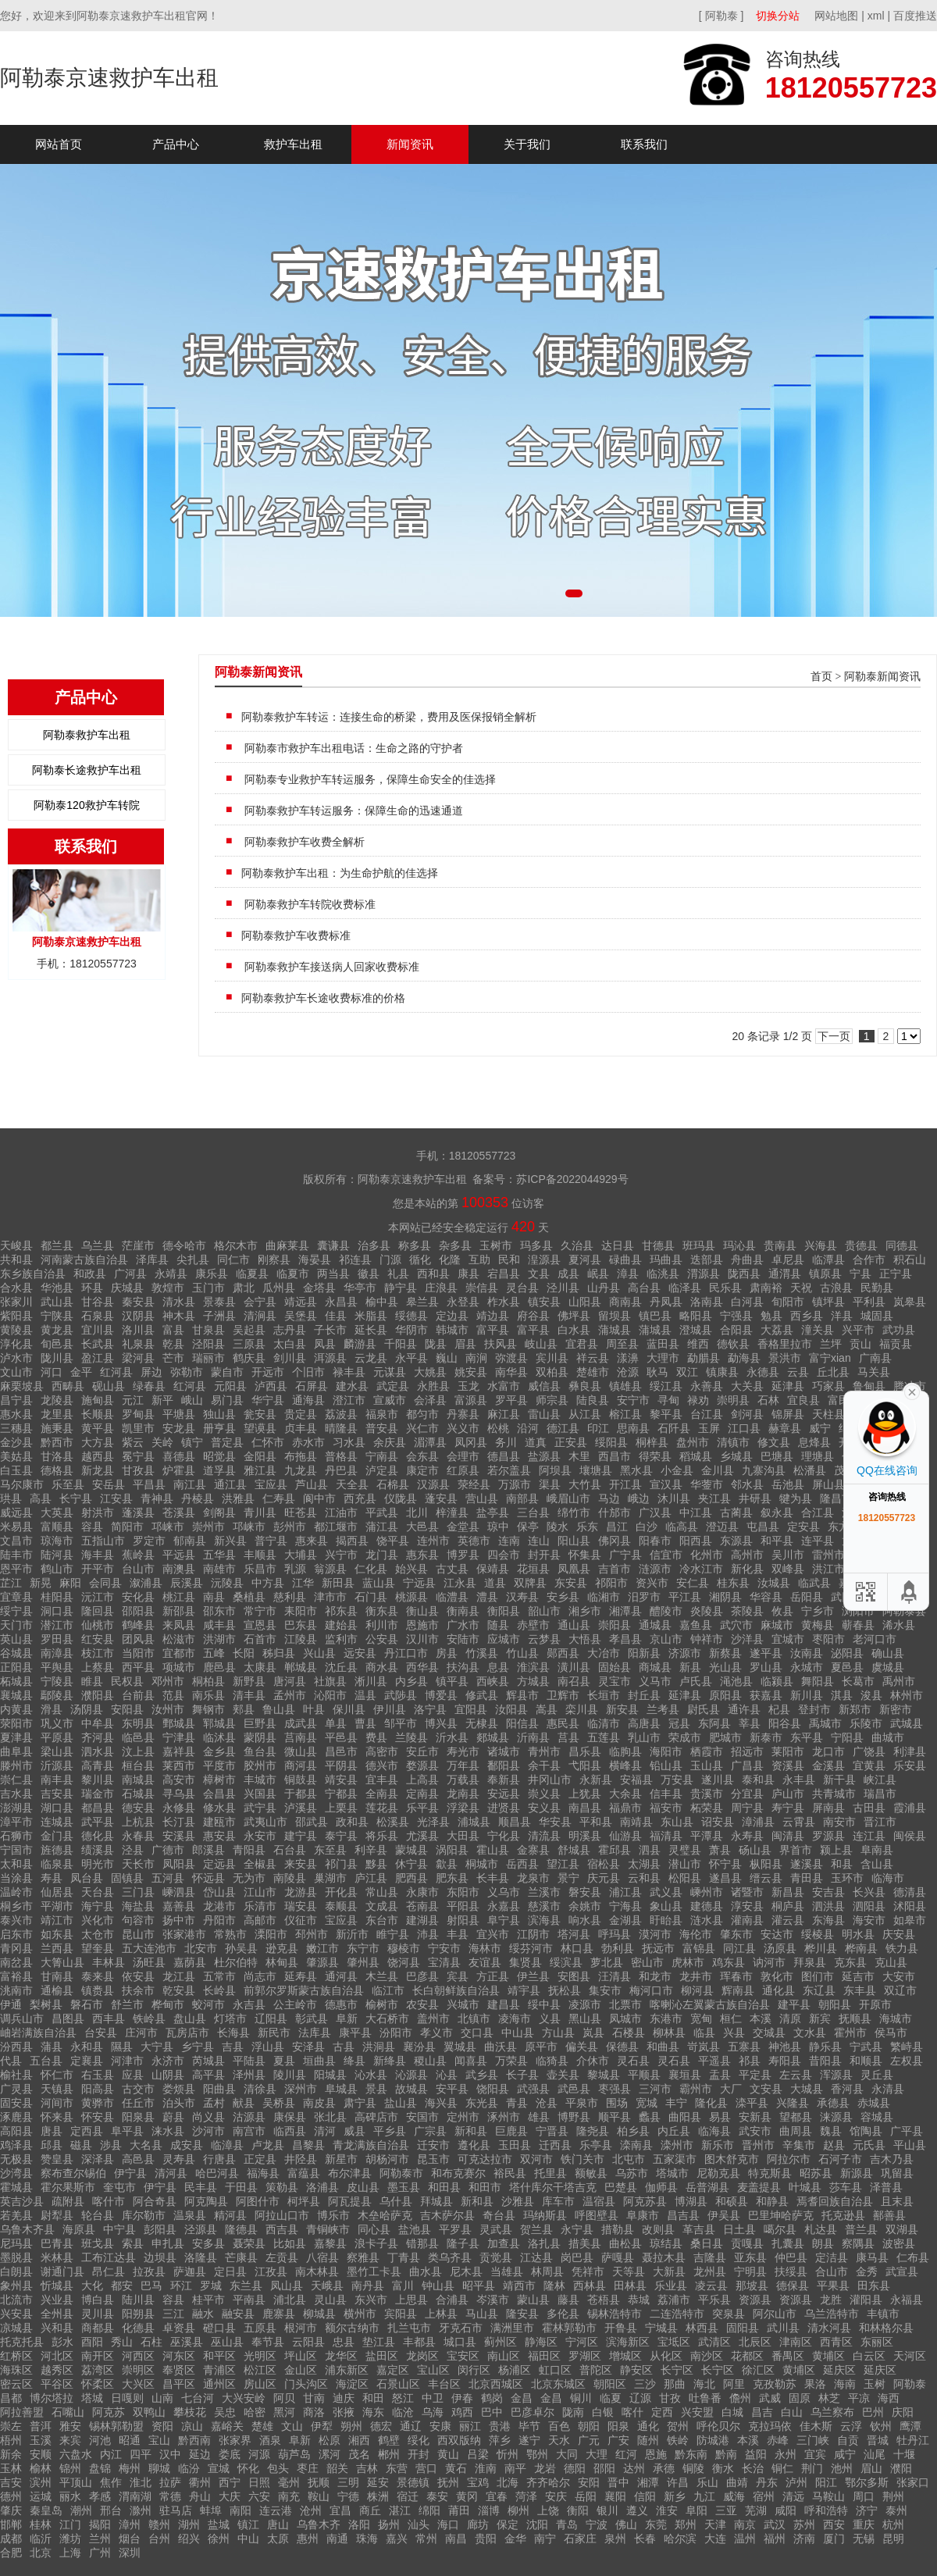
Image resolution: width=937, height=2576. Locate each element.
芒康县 (241, 2257)
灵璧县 (684, 1850)
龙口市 (828, 1751)
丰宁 (676, 2103)
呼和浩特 (826, 2510)
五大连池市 (149, 1948)
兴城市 (463, 2004)
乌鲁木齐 (318, 2524)
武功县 (898, 1330)
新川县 (806, 1695)
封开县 (544, 1554)
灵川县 (97, 2313)
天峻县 (16, 1245)
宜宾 (815, 2454)
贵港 (500, 2426)
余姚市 (584, 1906)
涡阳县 (452, 1850)
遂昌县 (725, 1878)
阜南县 (876, 1850)
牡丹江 (912, 2440)
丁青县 (403, 2257)
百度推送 (915, 15)
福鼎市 (625, 1807)
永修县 (178, 1807)
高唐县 (644, 1723)
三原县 (249, 1344)
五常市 (219, 1976)
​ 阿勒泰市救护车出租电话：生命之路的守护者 (352, 748)
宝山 (159, 2440)
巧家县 (828, 1386)
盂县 (720, 2074)
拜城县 (436, 2201)
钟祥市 (706, 1639)
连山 (539, 1540)
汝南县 (806, 1653)
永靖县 (171, 1273)
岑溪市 (492, 2299)
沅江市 (97, 1597)
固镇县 (127, 1878)
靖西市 (519, 2285)
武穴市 (736, 1625)
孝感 (100, 2496)
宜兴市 (492, 1934)
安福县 (636, 1779)
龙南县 (463, 1793)
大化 (92, 2285)
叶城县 (805, 2187)
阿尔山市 (774, 2313)
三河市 (655, 2089)
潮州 (81, 2510)
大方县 (97, 1442)
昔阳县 (825, 2060)
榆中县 (381, 1301)
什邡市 (614, 1512)
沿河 (528, 1428)
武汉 (775, 2524)
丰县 (457, 1934)
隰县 (122, 2046)
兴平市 (858, 1330)
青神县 (157, 1498)
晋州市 (758, 2145)
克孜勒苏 (774, 2384)
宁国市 (16, 1850)
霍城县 (16, 2187)
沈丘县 (341, 1667)
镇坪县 (828, 1301)
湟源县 (544, 1259)
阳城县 (330, 2074)
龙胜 (831, 2299)
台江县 (706, 1414)
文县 (539, 1273)
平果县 (833, 2285)
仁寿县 (278, 1498)
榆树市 (381, 2004)
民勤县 (876, 1287)
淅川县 (370, 1681)
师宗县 (552, 1400)
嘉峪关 (227, 2426)
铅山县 (666, 1765)
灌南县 (747, 1920)
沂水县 (452, 1737)
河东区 (178, 2356)
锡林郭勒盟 (116, 2426)
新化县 (747, 1568)
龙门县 (381, 1554)
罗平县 (511, 1400)
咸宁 (845, 2454)
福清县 (666, 1836)
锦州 (70, 2468)
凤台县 (86, 1878)
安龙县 (178, 1428)
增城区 (625, 2356)
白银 (603, 2412)
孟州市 (289, 1695)
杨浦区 (514, 2370)
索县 (133, 2243)
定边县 (452, 1315)
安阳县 (127, 1709)
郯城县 (492, 1737)
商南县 (625, 1301)
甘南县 (57, 1976)
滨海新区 (628, 2342)
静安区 (636, 2370)
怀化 (248, 2468)
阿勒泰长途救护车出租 (86, 770)
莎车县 (845, 2187)
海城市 (895, 2018)
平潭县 (706, 1836)
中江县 (695, 1512)
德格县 (57, 1470)
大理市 (663, 1358)
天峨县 (327, 2285)
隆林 (554, 2285)
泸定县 (381, 1470)
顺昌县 (514, 1821)
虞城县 (887, 1667)
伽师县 (661, 2187)
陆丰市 (16, 1554)
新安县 (622, 1709)
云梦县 (544, 1639)
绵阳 (429, 2510)
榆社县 (16, 2074)
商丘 (370, 2510)
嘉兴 (397, 2538)
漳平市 (16, 1821)
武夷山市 (265, 1821)
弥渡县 (511, 1358)
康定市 (422, 1470)
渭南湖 (135, 2496)
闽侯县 (909, 1836)
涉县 (111, 2145)
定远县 (219, 1864)
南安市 (839, 1821)
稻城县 (695, 1456)
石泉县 (97, 1315)
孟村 (214, 2103)
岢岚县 (703, 2046)
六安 (259, 2496)
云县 (798, 1372)
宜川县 (97, 1330)
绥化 (418, 2440)
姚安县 (470, 1372)
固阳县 (742, 2327)
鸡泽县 (16, 2145)
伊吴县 (723, 2215)
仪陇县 (400, 1498)
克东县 (850, 1962)
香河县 (847, 2089)
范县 (173, 1695)
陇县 (436, 1344)
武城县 (906, 1723)
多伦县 (563, 2313)
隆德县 (241, 2229)
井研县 (755, 1498)
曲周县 (795, 2131)
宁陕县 (57, 1315)
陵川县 (289, 2074)
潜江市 (57, 1625)
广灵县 (16, 2089)
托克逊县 (843, 2215)
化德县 (138, 2327)
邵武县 (311, 1821)
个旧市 (308, 1372)
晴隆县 (341, 1428)
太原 (278, 2538)
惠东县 (422, 1554)
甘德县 (658, 1245)
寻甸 (668, 1400)
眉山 (871, 2468)
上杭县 (138, 1821)
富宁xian (830, 1358)
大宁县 (157, 2046)
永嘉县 (503, 1906)
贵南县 (780, 1245)
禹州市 (898, 1681)
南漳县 (57, 1653)
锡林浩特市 (614, 2313)
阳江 (826, 2482)
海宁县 (97, 1906)
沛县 (428, 1934)
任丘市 (138, 2103)
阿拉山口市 (282, 2215)
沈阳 (537, 2524)
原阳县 (725, 1695)
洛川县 (138, 1330)
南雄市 (219, 1568)
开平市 (97, 1568)
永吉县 (249, 2004)
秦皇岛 (46, 2510)
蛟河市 (208, 2004)
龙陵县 (57, 1400)
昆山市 (138, 1934)
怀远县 (208, 1878)
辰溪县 (186, 1583)
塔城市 (672, 2173)
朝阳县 (834, 2004)
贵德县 (861, 1245)
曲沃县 (500, 2046)
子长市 (330, 1330)
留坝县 (614, 1315)
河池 (100, 2440)
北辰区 (755, 2342)
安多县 (208, 2243)
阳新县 (644, 1653)
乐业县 (670, 2285)
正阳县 (16, 1667)
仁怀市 (267, 1442)
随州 (648, 2440)
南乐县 (208, 1695)
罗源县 (828, 1836)
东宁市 (363, 1948)
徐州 (219, 2538)
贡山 (860, 1344)
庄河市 (141, 2032)
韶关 (337, 2468)
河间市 (57, 2103)
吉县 (233, 2046)
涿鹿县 (16, 2117)
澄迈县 (722, 1526)
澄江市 (349, 1400)
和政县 (89, 1273)
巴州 (873, 2412)
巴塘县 (777, 1456)
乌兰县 (97, 1245)
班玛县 (698, 1245)
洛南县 (706, 1301)
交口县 (477, 2032)
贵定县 (300, 1414)
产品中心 (175, 144)
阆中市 (319, 1498)
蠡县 (650, 2117)
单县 (336, 1723)
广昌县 (747, 1765)
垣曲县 (319, 2060)
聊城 (159, 2468)
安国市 (422, 2117)
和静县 (772, 2201)
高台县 (644, 1287)
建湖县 (422, 1920)
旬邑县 (57, 1344)
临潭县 (828, 1259)
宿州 (764, 2496)
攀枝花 (189, 2412)
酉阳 (92, 2342)
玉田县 (514, 2145)
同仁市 (233, 1259)
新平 (162, 1400)
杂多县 (455, 1245)
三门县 (138, 1892)
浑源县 (836, 2074)
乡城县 (736, 1456)
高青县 (97, 1765)
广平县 (906, 2131)
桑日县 (706, 2243)
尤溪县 (422, 1836)
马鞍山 (828, 2496)
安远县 (503, 1793)
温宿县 (599, 2201)
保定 (507, 2524)
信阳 (645, 2496)
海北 (704, 2384)
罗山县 (766, 1667)
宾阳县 (400, 2313)
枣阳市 (828, 1639)
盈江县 (97, 1358)
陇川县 (57, 1358)
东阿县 (714, 1723)
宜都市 (178, 1653)
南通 (337, 2538)
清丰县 (249, 1695)
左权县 (906, 2060)
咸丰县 (219, 1625)
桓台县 (138, 1765)
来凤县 (178, 1625)
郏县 (244, 1709)
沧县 (547, 2103)
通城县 (655, 1625)
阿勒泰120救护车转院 (86, 805)
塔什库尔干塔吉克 (553, 2187)
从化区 (666, 2356)
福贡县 (895, 1344)
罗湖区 (584, 2356)
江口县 (744, 1428)
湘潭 (648, 2482)
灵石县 (633, 2060)
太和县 (16, 1864)
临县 (704, 2032)
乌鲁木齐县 (27, 2229)
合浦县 (452, 2299)
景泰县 (219, 1301)
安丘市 (422, 1751)
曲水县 (425, 2271)
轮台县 (97, 2215)
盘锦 (100, 2468)
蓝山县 (378, 1583)
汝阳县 (511, 1709)
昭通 (130, 2440)
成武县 (300, 1723)
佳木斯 (816, 2426)
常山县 (381, 1892)
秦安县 (138, 1301)
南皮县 (319, 2103)
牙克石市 (461, 2327)
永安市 (260, 1836)
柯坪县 (303, 2201)
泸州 (796, 2482)
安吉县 (828, 1892)
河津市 (127, 2060)
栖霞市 (706, 1751)
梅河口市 (651, 1990)
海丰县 (97, 1554)
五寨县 (744, 2046)
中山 (248, 2538)
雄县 (539, 2117)
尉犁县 (57, 2215)
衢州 (200, 2482)
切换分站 (778, 15)
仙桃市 (97, 1625)
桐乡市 (16, 1906)
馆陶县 (866, 2131)
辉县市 (522, 1695)
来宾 (70, 2440)
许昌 (678, 2482)
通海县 (308, 1400)
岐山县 (541, 1344)
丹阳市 (219, 1920)
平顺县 (644, 2074)
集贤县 (525, 1962)
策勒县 (281, 2187)
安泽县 (308, 2046)
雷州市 (828, 1554)
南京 (745, 2524)
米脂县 (370, 1315)
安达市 (777, 1934)
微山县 (300, 1751)
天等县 (628, 2271)
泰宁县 (341, 1836)
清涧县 (260, 1315)
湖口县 (57, 1807)
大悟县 (584, 1639)
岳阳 (586, 2496)
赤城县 (873, 2103)
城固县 (876, 1315)
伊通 (11, 2004)
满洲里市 (512, 2327)
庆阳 (903, 2412)
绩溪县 (97, 1850)
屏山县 (828, 1484)
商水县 (381, 1667)
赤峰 (778, 2440)
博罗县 (463, 1554)
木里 (579, 1456)
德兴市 (381, 1765)
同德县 (901, 1245)
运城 (41, 2496)
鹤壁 (389, 2440)
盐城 (219, 2524)
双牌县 (530, 1583)
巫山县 (227, 2342)
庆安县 (898, 1934)
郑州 (686, 2524)
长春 (645, 2538)
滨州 (41, 2482)
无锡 (864, 2538)
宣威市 (389, 1400)
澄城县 (695, 1330)
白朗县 (16, 2271)
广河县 (130, 1273)
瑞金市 (97, 1793)
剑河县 (747, 1414)
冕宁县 (138, 1456)
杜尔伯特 (236, 1962)
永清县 (887, 2089)
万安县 (677, 1779)
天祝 (801, 1287)
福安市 (666, 1807)
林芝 (829, 2398)
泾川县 (563, 1287)
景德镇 (413, 2482)
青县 (517, 2103)
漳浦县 (758, 1821)
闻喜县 (470, 2060)
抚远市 (658, 1948)
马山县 (481, 2313)
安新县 (755, 2117)
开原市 (875, 2004)
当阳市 (138, 1653)
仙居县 (57, 1892)
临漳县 (227, 2145)
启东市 (16, 1934)
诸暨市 (747, 1892)
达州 (634, 2468)
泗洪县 (828, 1906)
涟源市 (655, 1568)
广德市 (167, 1850)
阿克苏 (108, 2412)
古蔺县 (736, 1512)
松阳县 (684, 1878)
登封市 (814, 1709)
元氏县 (869, 2145)
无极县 (16, 2159)
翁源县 (330, 1568)
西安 (834, 2524)
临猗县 (552, 2060)
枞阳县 (766, 1864)
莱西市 (178, 1765)
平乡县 (389, 2131)
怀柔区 (97, 2384)
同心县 (374, 2229)
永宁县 (577, 2229)
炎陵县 (706, 1611)
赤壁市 (533, 1625)
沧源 (628, 1372)
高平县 (208, 2074)
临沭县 (219, 1737)
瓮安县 (260, 1414)
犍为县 (795, 1498)
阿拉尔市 (789, 2159)
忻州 (507, 2454)
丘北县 (833, 1372)
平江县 (684, 1597)
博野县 (574, 2117)
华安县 (555, 1821)
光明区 (260, 2356)
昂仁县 (108, 2271)
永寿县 (747, 1836)
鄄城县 (178, 1723)
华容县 (766, 1597)
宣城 (219, 2468)
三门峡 (812, 2440)
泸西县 (271, 1386)
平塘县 (178, 1414)
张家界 (235, 2440)
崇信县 (481, 1287)
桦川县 (820, 1948)
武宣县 (901, 2271)
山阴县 (167, 2074)
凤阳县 (178, 1864)
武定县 (392, 1386)
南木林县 (317, 2271)
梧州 (11, 2440)
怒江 (403, 2398)
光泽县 (433, 1821)
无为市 (249, 1878)
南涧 (476, 1358)
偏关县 (581, 2046)
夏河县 (584, 1259)
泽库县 (152, 1259)
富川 (403, 2285)
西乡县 (806, 1315)
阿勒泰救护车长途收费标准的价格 (323, 998)
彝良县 (584, 1386)
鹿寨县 (278, 2313)
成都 (11, 2538)
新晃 (41, 1583)
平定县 (755, 2074)
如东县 (57, 1934)
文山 (292, 2426)
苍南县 (422, 1906)
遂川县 (717, 1779)
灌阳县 (866, 2299)
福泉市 (381, 1414)
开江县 (625, 1484)
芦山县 (311, 1484)
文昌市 (16, 1540)
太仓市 (97, 1934)
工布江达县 (108, 2257)
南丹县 (367, 2285)
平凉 (859, 2398)
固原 (800, 2398)
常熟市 (230, 1934)
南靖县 (636, 1821)
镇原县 (825, 1273)
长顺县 (97, 1414)
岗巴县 (577, 2257)
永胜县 (433, 1386)
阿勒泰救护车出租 (86, 735)
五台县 (46, 2060)
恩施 (656, 2454)
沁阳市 (330, 1695)
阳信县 (522, 1723)
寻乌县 (178, 1793)
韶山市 (544, 1611)
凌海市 (514, 2018)
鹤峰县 (138, 1625)
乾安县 (178, 1990)
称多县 (414, 1245)
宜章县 (16, 1597)
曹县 (365, 1723)
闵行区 (474, 2370)
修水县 (219, 1807)
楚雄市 (592, 1372)
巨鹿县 (511, 2131)
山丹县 (603, 1287)
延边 (200, 2454)
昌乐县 (584, 1751)
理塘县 (817, 1456)
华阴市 (411, 1330)
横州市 (360, 2313)
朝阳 (589, 2426)
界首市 (795, 1850)
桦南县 (861, 1948)
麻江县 (503, 1414)
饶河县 (403, 1962)
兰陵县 (411, 1737)
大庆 (229, 2496)
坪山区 (300, 2356)
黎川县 (97, 1779)
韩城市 (452, 1330)
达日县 (617, 1245)
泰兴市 (16, 1920)
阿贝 (284, 2398)
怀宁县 (725, 1864)
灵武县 (495, 2229)
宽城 (646, 2103)
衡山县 (422, 1611)
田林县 (630, 2285)
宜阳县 (470, 1709)
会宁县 (260, 1301)
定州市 (463, 2117)
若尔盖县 (509, 1470)
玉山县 (706, 1765)
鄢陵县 (57, 1695)
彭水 (62, 2342)
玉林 (11, 2468)
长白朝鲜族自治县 (456, 1990)
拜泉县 (809, 1962)
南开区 (97, 2356)
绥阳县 (611, 1442)
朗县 (823, 2243)
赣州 (159, 2524)
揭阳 (100, 2524)
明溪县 (584, 1836)
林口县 (577, 1948)
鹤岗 (492, 2398)
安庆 (556, 2496)
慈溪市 (544, 1906)
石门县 (370, 1597)
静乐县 (825, 2046)
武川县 (783, 2327)
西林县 (589, 2285)
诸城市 (503, 1751)
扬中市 (178, 1920)
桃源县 (411, 1597)
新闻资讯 (410, 144)
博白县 (97, 2299)
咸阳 (785, 2510)
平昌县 (149, 1484)
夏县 (284, 2060)
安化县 (138, 1597)
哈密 (254, 2412)
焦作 (111, 2482)
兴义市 (463, 1428)
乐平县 (422, 1807)
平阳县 (463, 1906)
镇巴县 (655, 1315)
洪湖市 (219, 1639)
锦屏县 (787, 1414)
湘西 (359, 2440)
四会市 (503, 1554)
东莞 (656, 2524)
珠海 (367, 2538)
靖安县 (341, 1779)
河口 (51, 1372)
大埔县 (300, 1554)
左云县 (795, 2074)
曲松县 (625, 2243)
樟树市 (219, 1779)
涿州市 (503, 2117)
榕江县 (625, 1414)
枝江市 (97, 1653)
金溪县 (828, 1765)
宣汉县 (666, 1484)
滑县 (51, 1709)
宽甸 (701, 2018)
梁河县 (138, 1358)
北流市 (16, 2299)
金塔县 (319, 1287)
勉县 (771, 1315)
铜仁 (782, 2468)
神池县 (784, 2046)
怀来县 (57, 2117)
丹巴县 (341, 1470)
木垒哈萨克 (385, 2215)
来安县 (300, 1864)
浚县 (871, 1695)
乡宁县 (197, 2046)
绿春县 (149, 1386)
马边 (609, 1498)
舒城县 (574, 1850)
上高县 (422, 1779)
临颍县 (777, 1681)
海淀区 (352, 2384)
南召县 (574, 1681)
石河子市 (840, 2159)
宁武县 (866, 2046)
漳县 (628, 1273)
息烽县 (814, 1442)
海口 (448, 2524)
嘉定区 (392, 2370)
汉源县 (433, 1484)
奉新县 (503, 1779)
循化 (420, 1259)
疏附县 (68, 2201)
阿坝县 (555, 1470)
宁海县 (625, 1906)
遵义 (637, 2510)
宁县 (860, 1273)
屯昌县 (762, 1526)
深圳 (130, 2552)
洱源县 (330, 1358)
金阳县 (260, 1456)
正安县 (570, 1442)
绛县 (354, 2060)
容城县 (876, 2117)
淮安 (667, 2510)
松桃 (498, 1428)
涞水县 (167, 2131)
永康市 (422, 1892)
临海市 (887, 1878)
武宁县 (260, 1807)
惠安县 (219, 1836)
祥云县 (592, 1358)
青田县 (806, 1878)
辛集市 (798, 2145)
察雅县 (363, 2257)
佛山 (626, 2524)
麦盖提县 (759, 2187)
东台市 (381, 1920)
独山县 (219, 1414)
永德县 (762, 1372)
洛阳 (359, 2524)
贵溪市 (706, 1793)
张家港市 (184, 1934)
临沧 (403, 2412)
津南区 (795, 2342)
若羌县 (16, 2215)
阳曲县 (219, 2089)
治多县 (374, 1245)
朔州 (351, 2426)
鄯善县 (889, 2215)
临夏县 (252, 1273)
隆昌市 (836, 1498)
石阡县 (673, 1428)
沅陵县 (227, 1583)
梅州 (130, 2468)
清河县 (171, 2173)
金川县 (717, 1470)
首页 (821, 676)
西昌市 (614, 1456)
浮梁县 (463, 1807)
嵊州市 (706, 1892)
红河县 (116, 1372)
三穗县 (16, 1428)
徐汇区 (758, 2370)
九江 (704, 2496)
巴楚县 (620, 2187)
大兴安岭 (243, 2398)
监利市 (341, 1639)
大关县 (747, 1386)
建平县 (794, 2004)
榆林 (41, 2468)
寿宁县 (787, 1807)
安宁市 (633, 1400)
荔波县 (341, 1414)
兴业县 (57, 2299)
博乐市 (333, 2215)
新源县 (856, 2173)
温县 (365, 1695)
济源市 (684, 1653)
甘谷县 (97, 1301)
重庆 (864, 2524)
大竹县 (584, 1484)
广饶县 (869, 1751)
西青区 (836, 2342)
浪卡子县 (376, 2243)
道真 (536, 1442)
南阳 (240, 2510)
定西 (662, 2412)
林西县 (702, 2327)
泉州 (615, 2538)
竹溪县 (481, 1653)
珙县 (11, 1498)
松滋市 (178, 1639)
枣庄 (308, 2468)
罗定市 (149, 1540)
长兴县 (869, 1892)
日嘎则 (127, 2398)
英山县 (16, 1639)
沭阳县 (909, 1906)
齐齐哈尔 (548, 2482)
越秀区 (57, 2370)
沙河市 (208, 2131)
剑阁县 (219, 1512)
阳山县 (574, 1540)
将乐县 (381, 1836)
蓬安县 (441, 1498)
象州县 (16, 2285)
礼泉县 (138, 1344)
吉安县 (57, 1793)
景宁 (568, 1878)
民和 (509, 1259)
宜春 (497, 2496)
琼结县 (666, 2243)
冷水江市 (701, 1568)
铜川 (581, 2398)
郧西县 (563, 1653)
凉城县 (16, 2327)
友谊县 (484, 1962)
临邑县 (138, 1737)
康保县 (289, 2117)
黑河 (284, 2412)
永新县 (595, 1779)
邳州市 (311, 1934)
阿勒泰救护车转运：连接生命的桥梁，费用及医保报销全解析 (388, 717)
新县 (690, 1667)
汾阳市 (395, 2032)
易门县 (227, 1400)
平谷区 (57, 2384)
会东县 (422, 1456)
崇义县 (544, 1793)
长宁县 (75, 1498)
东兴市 (370, 2299)
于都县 (300, 1793)
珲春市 (736, 1976)
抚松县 (564, 1990)
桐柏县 (208, 1681)
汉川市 (422, 1639)
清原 (790, 2018)
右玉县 (97, 2074)
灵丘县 (876, 2074)
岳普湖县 (707, 2187)
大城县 (806, 2089)
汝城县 (773, 1583)
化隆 (450, 1259)
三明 (348, 2482)
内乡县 (411, 1681)
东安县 (570, 1583)
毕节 (529, 2426)
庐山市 (787, 1793)
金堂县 (463, 1526)
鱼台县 (260, 1751)
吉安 (11, 2482)
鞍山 (319, 2496)
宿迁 (408, 2496)
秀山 (122, 2342)
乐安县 (909, 1765)
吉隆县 (709, 2257)
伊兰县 (533, 1976)
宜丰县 (381, 1779)
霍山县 (492, 1850)
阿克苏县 (645, 2201)
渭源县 (703, 1273)
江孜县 (271, 2271)
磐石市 (86, 2004)
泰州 (896, 2510)
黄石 (456, 2468)
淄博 (489, 2510)
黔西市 (57, 1442)
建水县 (352, 1386)
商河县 (300, 1765)
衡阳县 (503, 1611)
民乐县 (725, 1287)
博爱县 (441, 1695)
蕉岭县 (138, 1554)
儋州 (740, 2398)
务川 (506, 1442)
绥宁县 (16, 1611)
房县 (447, 1653)
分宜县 (747, 1793)
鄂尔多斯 (867, 2482)
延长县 (370, 1330)
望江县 (563, 1864)
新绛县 (389, 2060)
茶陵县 (747, 1611)
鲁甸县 (869, 1386)
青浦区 (219, 2370)
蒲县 (51, 2046)
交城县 (769, 2032)
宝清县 (444, 1962)
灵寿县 (178, 2159)
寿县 (51, 1878)
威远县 (16, 1512)
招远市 (747, 1751)
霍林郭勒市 (569, 2327)
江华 (303, 1583)
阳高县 (97, 2089)
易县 (720, 2117)
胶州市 (260, 1765)
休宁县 (411, 1864)
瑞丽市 (208, 1358)
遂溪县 (806, 1864)
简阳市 (127, 1526)
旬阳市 (787, 1301)
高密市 (381, 1751)
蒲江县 (381, 1526)
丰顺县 (260, 1554)
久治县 (577, 1245)
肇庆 (11, 2510)
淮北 (140, 2482)
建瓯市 (219, 1821)
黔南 (726, 2454)
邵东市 (219, 1611)
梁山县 (57, 1751)
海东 (373, 2412)
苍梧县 (603, 2299)
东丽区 (876, 2342)
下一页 (834, 1036)
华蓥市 (706, 1484)
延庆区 (839, 2370)
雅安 (70, 2426)
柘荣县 (706, 1807)
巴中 (492, 2412)
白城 (732, 2412)
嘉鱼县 (695, 1625)
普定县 (227, 1442)
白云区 (869, 2356)
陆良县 (592, 1400)
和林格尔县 (886, 2327)
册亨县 (219, 1428)
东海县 (828, 1920)
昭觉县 (219, 1456)
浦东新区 (347, 2370)
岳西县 (522, 1864)
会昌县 (219, 1793)
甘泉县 (208, 1330)
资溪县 (787, 1765)
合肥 (11, 2552)
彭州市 (289, 1526)
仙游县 (625, 1836)
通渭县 (784, 1273)
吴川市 (787, 1554)
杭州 (893, 2524)
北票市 (625, 2004)
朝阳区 (609, 2384)
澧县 (487, 1597)
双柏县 (552, 1372)
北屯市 (628, 2159)
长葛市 (858, 1681)
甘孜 (670, 2398)
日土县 (739, 2229)
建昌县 (503, 2004)
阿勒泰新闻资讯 (882, 676)
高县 (41, 1498)
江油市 (341, 1512)
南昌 (456, 2538)
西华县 (422, 1667)
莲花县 (381, 1807)
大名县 (146, 2145)
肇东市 (736, 1934)
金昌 (522, 2398)
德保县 (792, 2285)
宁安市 (444, 1948)
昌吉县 (683, 2215)
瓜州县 (278, 1287)
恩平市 (16, 1568)
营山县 (481, 1498)
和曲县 (663, 2046)
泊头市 (178, 2103)
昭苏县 (816, 2173)
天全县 (352, 1484)
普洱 (41, 2426)
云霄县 (798, 1821)
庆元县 (603, 1878)
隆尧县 (592, 2131)
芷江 (11, 1583)
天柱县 (828, 1414)
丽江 (470, 2426)
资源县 (755, 2299)
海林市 (484, 1948)
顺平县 (614, 2117)
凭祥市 (588, 2271)
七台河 (197, 2398)
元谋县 (389, 1372)
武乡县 (481, 2074)
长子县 (522, 2074)
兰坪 (831, 1344)
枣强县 (614, 2089)
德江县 (563, 1428)
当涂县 (16, 1878)
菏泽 (526, 2496)
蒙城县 (411, 1850)
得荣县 (655, 1456)
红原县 (463, 1470)
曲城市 (887, 1737)
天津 (715, 2524)
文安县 (766, 2089)
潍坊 (70, 2538)
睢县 (92, 1681)
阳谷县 (784, 1723)
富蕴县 (303, 2173)
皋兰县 (422, 1301)
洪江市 (828, 1568)
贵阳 (486, 2538)
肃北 (244, 1287)
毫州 (289, 2482)
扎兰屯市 (409, 2327)
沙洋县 (747, 1639)
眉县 (465, 1344)
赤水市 (308, 1442)
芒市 (173, 1358)
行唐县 (219, 2159)
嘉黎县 (330, 2243)
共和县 (16, 1259)
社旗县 (330, 1681)
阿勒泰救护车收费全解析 (303, 842)
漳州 (130, 2524)
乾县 (173, 1344)
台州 (159, 2538)
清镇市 (733, 1442)
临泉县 (57, 1864)
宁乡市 (817, 1611)
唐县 (51, 2131)
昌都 (11, 2398)
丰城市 (260, 1779)
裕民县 (509, 2173)
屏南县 (828, 1807)
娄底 (229, 2454)
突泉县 (728, 2313)
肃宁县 (360, 2103)
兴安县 (16, 2313)
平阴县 (341, 1765)
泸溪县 (300, 1807)
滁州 (140, 2510)
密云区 (16, 2384)
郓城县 (219, 1723)
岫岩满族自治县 (38, 2032)
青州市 (544, 1751)
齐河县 (97, 1737)
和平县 (777, 1540)
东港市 (666, 2018)
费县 (376, 1737)
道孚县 (219, 1470)
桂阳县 (57, 1597)
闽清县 (787, 1836)
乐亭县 (595, 2145)
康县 (468, 1273)
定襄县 (86, 2060)
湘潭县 (625, 1611)
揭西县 (352, 1540)
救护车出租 (293, 144)
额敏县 (591, 2173)
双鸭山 (149, 2412)
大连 (715, 2538)
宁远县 (419, 1583)
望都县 (795, 2117)
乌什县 (395, 2201)
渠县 (550, 1484)
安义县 (544, 1807)
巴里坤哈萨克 (781, 2215)
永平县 (411, 1358)
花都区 (747, 2356)
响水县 (584, 1920)
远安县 (360, 1653)
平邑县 (341, 1737)
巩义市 (57, 1723)
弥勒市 (186, 1372)
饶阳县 (492, 2089)
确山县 (887, 1653)
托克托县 (22, 2342)
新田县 (338, 1583)
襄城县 (16, 1695)
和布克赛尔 (458, 2173)
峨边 (639, 1498)
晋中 (618, 2482)
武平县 (97, 1821)
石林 (768, 1400)
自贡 (848, 2440)
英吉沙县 (22, 2201)
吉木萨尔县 (447, 2215)
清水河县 (829, 2327)
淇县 (842, 1695)
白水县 (574, 1330)
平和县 (595, 1821)
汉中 (170, 2454)
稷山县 (430, 2060)
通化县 (778, 1990)
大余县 (625, 1793)
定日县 (230, 2271)
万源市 (514, 1484)
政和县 (352, 1821)
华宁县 (267, 1400)
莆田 (459, 2510)
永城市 (806, 1667)
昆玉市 (433, 2159)
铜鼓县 (300, 1779)
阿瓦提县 (350, 2201)
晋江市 (880, 1821)
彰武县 (311, 2018)
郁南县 (189, 1540)
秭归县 (278, 1653)
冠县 (679, 1723)
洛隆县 (200, 2257)
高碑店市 (376, 2117)
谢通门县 (62, 2271)
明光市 (97, 1864)
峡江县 (880, 1779)
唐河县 (289, 1681)
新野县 (249, 1681)
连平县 (817, 1540)
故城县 (411, 2089)
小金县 (677, 1470)
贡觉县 (495, 2257)
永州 (785, 2454)
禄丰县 (349, 1372)
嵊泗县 (178, 1892)
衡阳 (578, 2510)
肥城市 (725, 1737)
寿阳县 (784, 2060)
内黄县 (16, 1709)
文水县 (809, 2032)
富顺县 (57, 1526)
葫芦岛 (294, 2454)
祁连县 (355, 1259)
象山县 (666, 1906)
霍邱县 (614, 1850)
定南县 (422, 1793)
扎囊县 (787, 2243)
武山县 (57, 1301)
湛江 (400, 2510)
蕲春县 (858, 1625)
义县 (550, 2018)
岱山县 (219, 1892)
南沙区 (706, 2356)
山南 (162, 2398)
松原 (329, 2440)
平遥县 (714, 2060)
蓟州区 (500, 2342)
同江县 (739, 1948)
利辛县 (370, 1850)
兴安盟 (697, 2412)
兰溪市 (544, 1892)
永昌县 (341, 1301)
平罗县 (455, 2229)
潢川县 (574, 1667)
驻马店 (175, 2510)
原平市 (541, 2046)
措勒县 (617, 2229)
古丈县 (452, 1568)
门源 (390, 1259)
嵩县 (547, 1709)
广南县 (875, 1358)
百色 (559, 2426)
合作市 (869, 1259)
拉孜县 (149, 2271)
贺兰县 (536, 2229)
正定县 (260, 2159)
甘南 (314, 2398)
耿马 (657, 1372)
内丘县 (673, 2131)
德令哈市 (184, 1245)
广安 (618, 2440)
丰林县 (108, 1962)
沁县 (447, 2074)
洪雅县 (238, 1498)
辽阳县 (271, 2018)
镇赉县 (97, 1990)
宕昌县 (503, 1273)
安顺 (41, 2454)
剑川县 (289, 1358)
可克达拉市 (485, 2159)
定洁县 (831, 2257)
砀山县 (755, 1850)
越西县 (97, 1456)
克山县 (891, 1962)
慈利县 (289, 1597)
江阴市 (533, 1934)
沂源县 (57, 1765)
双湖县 (901, 2229)
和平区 (219, 2356)
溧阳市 (271, 1934)
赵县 (834, 2145)
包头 (278, 2468)
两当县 (333, 1273)
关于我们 (527, 144)
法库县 (314, 2032)
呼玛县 (614, 1934)
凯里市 (138, 1428)
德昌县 (503, 1456)
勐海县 (744, 1358)
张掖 (343, 2412)
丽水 (70, 2496)
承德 (664, 2468)
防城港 (713, 2440)
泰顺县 (341, 1906)
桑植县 (249, 1597)
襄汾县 (419, 2046)
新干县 (839, 1779)
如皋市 (909, 1920)
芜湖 (756, 2510)
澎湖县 (16, 1807)
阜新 (347, 2018)
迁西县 (555, 2145)
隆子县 (463, 2243)
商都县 (97, 2327)
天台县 (97, 1892)
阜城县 (341, 2089)
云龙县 (370, 1358)
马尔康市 (22, 1484)
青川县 (260, 1512)
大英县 (57, 1512)
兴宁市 (341, 1554)
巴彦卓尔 (532, 2412)
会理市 (463, 1456)
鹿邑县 (219, 1667)
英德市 (474, 1540)
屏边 (151, 1372)
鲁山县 (278, 1709)
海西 (889, 2398)
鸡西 (462, 2412)
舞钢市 (208, 1709)
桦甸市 (167, 2004)
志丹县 (289, 1330)
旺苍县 (300, 1512)
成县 (568, 1273)
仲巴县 (791, 2257)
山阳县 (584, 1301)
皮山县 (363, 2187)
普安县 (381, 1428)
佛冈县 (614, 1540)
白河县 (747, 1301)
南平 (515, 2468)
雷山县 (544, 1414)
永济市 (167, 2060)
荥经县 (474, 1484)
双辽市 (900, 1990)
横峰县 (625, 1765)
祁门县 (341, 1864)
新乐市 (717, 2145)
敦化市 (777, 1976)
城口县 (460, 2342)
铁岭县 (149, 2018)
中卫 (433, 2398)
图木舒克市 (731, 2159)
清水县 (178, 1301)
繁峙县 (906, 2046)
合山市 (831, 2271)
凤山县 (286, 2285)
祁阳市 (611, 1583)
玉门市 (208, 1287)
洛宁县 (430, 1709)
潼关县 (817, 1330)
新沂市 (352, 1934)
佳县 (336, 1315)
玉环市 (847, 1878)
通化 (648, 2426)
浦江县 (625, 1892)
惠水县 (16, 1414)
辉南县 (737, 1990)
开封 (418, 2454)
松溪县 (392, 1821)
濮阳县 (97, 1695)
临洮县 (663, 1273)
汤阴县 (86, 1709)
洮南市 (16, 1990)
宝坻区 (673, 2342)
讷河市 (769, 1962)
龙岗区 (422, 2356)
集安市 (605, 1990)
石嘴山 (68, 2412)
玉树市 (495, 1245)
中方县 (267, 1583)
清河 (325, 2131)
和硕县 (731, 2201)
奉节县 (267, 2342)
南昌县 (584, 1807)
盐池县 (414, 2229)
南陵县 (289, 1878)
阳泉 (618, 2426)
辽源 (640, 2398)
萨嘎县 (617, 2257)
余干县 (544, 1765)
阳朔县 (138, 2313)
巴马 (151, 2285)
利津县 (909, 1751)
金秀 (867, 2271)
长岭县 (219, 1990)
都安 (122, 2285)
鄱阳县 (503, 1765)
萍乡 (500, 2440)
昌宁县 (16, 1400)
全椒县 (260, 1864)
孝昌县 (625, 1639)
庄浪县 (441, 1287)
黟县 (376, 1864)
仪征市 (300, 1920)
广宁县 (625, 1554)
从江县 (584, 1414)
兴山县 (319, 1653)
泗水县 (97, 1751)
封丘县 (644, 1695)
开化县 (341, 1892)
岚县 (593, 2032)
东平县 (806, 1737)
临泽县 (684, 1287)
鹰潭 (910, 2426)
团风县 (138, 1639)
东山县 (677, 1821)
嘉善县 (178, 1906)
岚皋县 (909, 1301)
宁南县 (381, 1456)
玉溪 (41, 2440)
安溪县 (178, 1836)
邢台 (111, 2510)
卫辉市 (563, 1695)
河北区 (57, 2356)
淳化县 (16, 1344)
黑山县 (584, 2018)
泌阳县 (847, 1653)
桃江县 (178, 1597)
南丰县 (57, 1779)
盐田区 (381, 2356)
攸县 (782, 1611)
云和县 (644, 1878)
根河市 (300, 2327)
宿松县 (603, 1864)
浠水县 (898, 1625)
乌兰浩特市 (831, 2313)
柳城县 (319, 2313)
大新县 (669, 2271)
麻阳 (70, 1583)
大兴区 (138, 2384)
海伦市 (695, 1934)
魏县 (831, 2131)
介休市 (592, 2060)
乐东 (587, 1526)
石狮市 (16, 1836)
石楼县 (628, 2032)
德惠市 (341, 2004)
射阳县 (463, 1920)
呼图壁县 (596, 2215)
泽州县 (249, 2074)
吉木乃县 (892, 2159)
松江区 (260, 2370)
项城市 (178, 1667)
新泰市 (766, 1737)
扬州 (389, 2524)
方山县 (558, 2032)
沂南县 (533, 1737)
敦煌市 (167, 1287)
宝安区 (463, 2356)
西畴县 (68, 1386)
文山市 (16, 1372)
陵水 (557, 1526)
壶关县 (563, 2074)
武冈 (842, 1597)
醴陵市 (666, 1611)
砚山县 (108, 1386)
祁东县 (341, 1611)
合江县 (817, 1512)
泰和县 (758, 1779)
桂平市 (208, 2299)
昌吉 (762, 2412)
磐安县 (584, 1892)
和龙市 (655, 1976)
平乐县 (714, 2299)
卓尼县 (787, 1259)
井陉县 (300, 2159)
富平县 (492, 1330)
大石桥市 (387, 2018)
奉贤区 (178, 2370)
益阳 (756, 2454)
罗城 (211, 2285)
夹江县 (714, 1498)
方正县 (492, 1976)
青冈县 (16, 1948)
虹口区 (555, 2370)
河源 (259, 2454)
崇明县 (733, 1400)
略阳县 (695, 1315)
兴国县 (260, 1793)
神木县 (178, 1315)
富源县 (470, 1400)
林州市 (906, 1695)
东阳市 (463, 1892)
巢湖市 (330, 1878)
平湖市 (57, 1906)
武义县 (666, 1892)
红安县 (97, 1639)
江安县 (116, 1498)
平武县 (381, 1512)
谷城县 (16, 1653)
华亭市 (360, 1287)
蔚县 (173, 2117)
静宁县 (400, 1287)
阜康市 (642, 2215)
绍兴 (189, 2538)
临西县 (289, 2131)
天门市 (16, 1625)
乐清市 (260, 1906)
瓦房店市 (187, 2032)
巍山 (447, 1358)
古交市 (138, 2089)
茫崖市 (138, 1245)
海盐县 (138, 1906)
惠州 (308, 2538)
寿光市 (463, 1751)
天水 (559, 2440)
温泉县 (189, 2215)
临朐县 (625, 1751)
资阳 (162, 2426)
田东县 (873, 2285)
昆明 (893, 2538)
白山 (792, 2412)
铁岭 (678, 2440)
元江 (133, 1400)
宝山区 (433, 2370)
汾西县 (16, 2046)
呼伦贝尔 (718, 2426)
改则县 (658, 2229)
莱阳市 (787, 1751)
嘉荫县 (189, 1962)
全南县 (381, 1793)
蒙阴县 (260, 1737)
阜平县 (127, 2131)
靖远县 (300, 1301)
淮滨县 (533, 1667)
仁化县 (370, 1568)
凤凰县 (574, 1568)
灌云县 (787, 1920)
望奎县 (97, 1948)
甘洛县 (57, 1456)
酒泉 (270, 2440)
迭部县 (706, 1259)
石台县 (289, 1850)
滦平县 (752, 2103)
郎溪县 (208, 1850)
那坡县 (752, 2285)
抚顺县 (855, 2018)
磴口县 (219, 2327)
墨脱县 (16, 2257)
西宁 (229, 2482)
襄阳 (615, 2496)
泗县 (650, 1850)
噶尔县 (780, 2229)
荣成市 (684, 1737)
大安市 (898, 1976)
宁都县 (341, 1793)
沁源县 (411, 2074)
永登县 (463, 1301)
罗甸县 (138, 1414)
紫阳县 (16, 1315)
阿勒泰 (909, 2384)
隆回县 (97, 1611)
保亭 (528, 1526)
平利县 (869, 1301)
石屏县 (311, 1386)
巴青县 (57, 2243)
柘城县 (16, 1681)
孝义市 (436, 2032)
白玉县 (16, 1470)
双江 (687, 1372)
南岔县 (16, 1962)
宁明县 (750, 2271)
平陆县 (249, 2060)
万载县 (463, 1779)
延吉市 (858, 1976)
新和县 (470, 2131)
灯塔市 (230, 2018)
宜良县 (803, 1400)
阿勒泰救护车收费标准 (296, 935)
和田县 (444, 2187)
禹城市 (825, 1723)
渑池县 (736, 1681)
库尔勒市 (144, 2215)
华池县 (57, 1287)
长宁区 (677, 2370)
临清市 (603, 1723)
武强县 (533, 2089)
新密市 (895, 1709)
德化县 (97, 1836)
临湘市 (603, 1597)
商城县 (655, 1667)
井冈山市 (550, 1779)
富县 (173, 1330)
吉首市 (614, 1568)
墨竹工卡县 (374, 2271)
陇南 (573, 2412)
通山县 (574, 1625)
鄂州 (537, 2454)
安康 (440, 2426)
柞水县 (503, 1301)
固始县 (614, 1667)
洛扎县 (544, 2243)
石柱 (151, 2342)
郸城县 (300, 1667)
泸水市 (16, 1358)
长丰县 (492, 1878)
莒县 (568, 1737)
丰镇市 (883, 2313)
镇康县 (722, 1372)
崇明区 (138, 2370)
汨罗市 (644, 1597)
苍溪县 (178, 1512)
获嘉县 (766, 1695)
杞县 (779, 1709)
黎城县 (603, 2074)
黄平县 (97, 1428)
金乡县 (219, 1751)
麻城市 (777, 1625)
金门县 (57, 1836)
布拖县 (300, 1456)
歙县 (447, 1864)
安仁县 (692, 1583)
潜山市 (684, 1864)
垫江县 (378, 2342)
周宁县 (747, 1807)
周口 (864, 2496)
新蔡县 (725, 1653)
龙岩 (545, 2468)
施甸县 (97, 1400)
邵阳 (604, 2468)
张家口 (912, 2482)
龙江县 (178, 1976)
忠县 (343, 2342)
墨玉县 (403, 2187)
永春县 (138, 1836)
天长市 (138, 1864)
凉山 (192, 2426)
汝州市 (167, 1709)
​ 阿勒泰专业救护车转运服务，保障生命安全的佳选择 (368, 779)
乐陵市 (866, 1723)
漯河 (329, 2454)
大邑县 (422, 1526)
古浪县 (836, 1287)
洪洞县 (378, 2046)
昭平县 (478, 2285)
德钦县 (733, 1344)
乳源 (295, 1568)
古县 (343, 2046)
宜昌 (340, 2510)
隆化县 (711, 2103)
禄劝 (698, 1400)
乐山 (707, 2482)
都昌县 (97, 1807)
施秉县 (57, 1428)
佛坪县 (574, 1315)
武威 (770, 2398)
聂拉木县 (664, 2257)
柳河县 (697, 1990)
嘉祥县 (178, 1751)
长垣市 (603, 1695)
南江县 (189, 1484)
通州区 (219, 2384)
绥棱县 (817, 1934)
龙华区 (341, 2356)
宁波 (596, 2524)
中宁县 (119, 2229)
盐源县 (544, 1456)
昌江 (617, 1526)
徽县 (368, 1273)
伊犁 (322, 2426)
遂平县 (766, 1653)
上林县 (441, 2313)
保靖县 (492, 1568)
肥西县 (411, 1878)
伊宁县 (130, 2173)
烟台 (130, 2538)
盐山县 (400, 2103)
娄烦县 (178, 2089)
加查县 (503, 2243)
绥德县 (411, 1315)
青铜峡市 (328, 2229)
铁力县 (901, 1948)
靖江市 (57, 1920)
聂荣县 (249, 2243)
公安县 (381, 1639)
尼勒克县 (718, 2173)
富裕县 (16, 1976)
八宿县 (322, 2257)
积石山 (909, 1259)
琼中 (498, 1526)
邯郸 (11, 2524)
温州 (745, 2538)
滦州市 (677, 2145)
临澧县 (452, 1597)
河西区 (138, 2356)
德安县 (138, 1807)
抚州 (448, 2482)
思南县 (633, 1428)
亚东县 (750, 2257)
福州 (775, 2538)
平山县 (909, 2145)
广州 (100, 2552)
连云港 (275, 2510)
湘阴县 (725, 1597)
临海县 (714, 2131)
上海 (70, 2552)
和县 (842, 1864)
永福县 (906, 2299)
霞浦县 (909, 1807)
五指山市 (103, 1540)
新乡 (675, 2496)
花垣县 (533, 1568)
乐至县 (68, 1484)
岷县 (598, 1273)
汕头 (418, 2524)
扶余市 (138, 1990)
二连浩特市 (677, 2313)
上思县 (411, 2299)
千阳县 (400, 1344)
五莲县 (603, 1737)
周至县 (622, 1344)
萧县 (720, 1850)
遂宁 (529, 2440)
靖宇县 (524, 1990)
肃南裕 (766, 1287)
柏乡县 (633, 2131)
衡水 (723, 2468)
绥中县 (544, 2004)
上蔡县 (97, 1667)
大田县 (463, 1836)
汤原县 (780, 1948)
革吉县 (698, 2229)
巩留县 (897, 2173)
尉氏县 (703, 1709)
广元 (589, 2440)
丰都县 (419, 2342)
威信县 (544, 1386)
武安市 (755, 2131)
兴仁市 (422, 1428)
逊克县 (281, 1948)
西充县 (360, 1498)
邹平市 (400, 1723)
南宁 (545, 2538)
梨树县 (46, 2004)
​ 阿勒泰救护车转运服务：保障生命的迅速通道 (352, 810)
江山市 (260, 1892)
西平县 (138, 1667)
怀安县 (97, 2117)
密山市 (647, 1962)
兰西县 (57, 1948)
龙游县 (300, 1892)
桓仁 (731, 2018)
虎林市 (688, 1962)
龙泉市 (533, 1878)
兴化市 (97, 1920)
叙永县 (777, 1512)
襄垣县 (684, 2074)
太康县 (260, 1667)
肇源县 (322, 1962)
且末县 (897, 2201)
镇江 (248, 2524)
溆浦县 (146, 1583)
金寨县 (533, 1850)
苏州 (804, 2524)
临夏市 (292, 1273)
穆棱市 (403, 1948)
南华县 (511, 1372)
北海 (507, 2482)
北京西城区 (495, 2384)
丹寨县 (463, 1414)
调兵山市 (22, 2018)
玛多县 (536, 1245)
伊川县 (389, 1709)
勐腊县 (703, 1358)
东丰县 (859, 1990)
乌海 (433, 2412)
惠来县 (311, 1540)
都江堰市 (336, 1526)
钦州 (881, 2426)
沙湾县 (16, 2173)
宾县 (457, 1976)
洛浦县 (322, 2187)
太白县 (289, 1344)
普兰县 (861, 2229)
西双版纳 (459, 2440)
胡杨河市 (387, 2159)
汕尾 (874, 2454)
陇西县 (744, 1273)
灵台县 (522, 1287)
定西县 (86, 2131)
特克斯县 (770, 2173)
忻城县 (57, 2285)
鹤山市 (57, 1568)
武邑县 (574, 2089)
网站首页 (58, 144)
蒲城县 (614, 1330)
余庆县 (389, 1442)
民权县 (127, 1681)
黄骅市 (97, 2103)
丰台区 (444, 2384)
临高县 (681, 1526)
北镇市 (474, 2018)
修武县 (481, 1695)
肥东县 (452, 1878)
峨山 (192, 1400)
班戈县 (97, 2243)
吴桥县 (278, 2103)
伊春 (462, 2398)
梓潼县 (452, 1512)
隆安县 (522, 2313)
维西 (698, 1344)
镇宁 (192, 1442)
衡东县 (381, 1611)
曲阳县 (684, 2117)
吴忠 (225, 2412)
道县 (495, 1583)
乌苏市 (631, 2173)
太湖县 (644, 1864)
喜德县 (178, 1456)
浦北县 (289, 2299)
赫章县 (784, 1428)
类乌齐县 (450, 2257)
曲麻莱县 (287, 1245)
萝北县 (606, 1962)
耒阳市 (300, 1611)
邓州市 (167, 1681)
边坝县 (160, 2257)
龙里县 (57, 1414)
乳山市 (644, 1737)
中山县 (517, 2032)
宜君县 (581, 1344)
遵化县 (474, 2145)
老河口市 (874, 1639)
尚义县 (208, 2117)
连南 (509, 1540)
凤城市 (625, 2018)
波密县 (898, 2243)
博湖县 (691, 2201)
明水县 (858, 1934)
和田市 (484, 2187)
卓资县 (178, 2327)
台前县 (138, 1695)
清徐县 (260, 2089)
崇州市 (208, 1526)
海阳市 (666, 1751)
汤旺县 (149, 1962)
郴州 (389, 2454)
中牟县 (97, 1723)
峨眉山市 (568, 1498)
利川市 (381, 1625)
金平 (81, 1372)
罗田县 (57, 1639)
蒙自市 (227, 1372)
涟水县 (706, 1920)
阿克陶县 (206, 2201)
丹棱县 (197, 1498)
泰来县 (97, 1976)
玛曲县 (666, 1259)
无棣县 (481, 1723)
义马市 (655, 1681)
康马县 (872, 2257)
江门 (70, 2524)
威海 (734, 2496)
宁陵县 (57, 1681)
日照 (259, 2482)
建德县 (706, 1906)
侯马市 (891, 2032)
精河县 (230, 2215)
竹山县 (522, 1653)
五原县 (260, 2327)
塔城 (92, 2398)
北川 (417, 1512)
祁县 (750, 2060)
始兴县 (411, 1568)
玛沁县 (739, 1245)
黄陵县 (16, 1330)
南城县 (138, 1779)
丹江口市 (406, 1653)
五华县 (219, 1554)
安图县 (574, 1976)
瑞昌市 (880, 1793)
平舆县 (57, 1667)
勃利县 (617, 1948)
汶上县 (138, 1751)
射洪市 (97, 1512)
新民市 (274, 2032)
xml (876, 15)
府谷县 (533, 1315)
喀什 (632, 2412)
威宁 (820, 1428)
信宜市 (666, 1554)
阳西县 (695, 1540)
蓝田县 (663, 1344)
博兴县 (441, 1723)
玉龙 (468, 1386)
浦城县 (474, 1821)
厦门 (834, 2538)
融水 (203, 2313)
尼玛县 (16, 2243)
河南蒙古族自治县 (84, 1259)
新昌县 (787, 1892)
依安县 (138, 1976)
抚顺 (319, 2482)
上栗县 (341, 1807)
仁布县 (912, 2257)
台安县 (100, 2032)
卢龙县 (267, 2145)
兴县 (734, 2032)
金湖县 (625, 1920)
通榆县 (57, 1990)
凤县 (325, 1344)
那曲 (675, 2384)
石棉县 (392, 1484)
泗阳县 (869, 1906)
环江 (181, 2285)
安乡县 (563, 1597)
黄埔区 (828, 2356)
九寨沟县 (764, 1470)
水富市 (503, 1386)
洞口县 (57, 1611)
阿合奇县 (154, 2201)
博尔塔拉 (51, 2398)
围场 (617, 2103)
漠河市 (655, 1934)
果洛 (815, 2384)
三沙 (645, 2384)
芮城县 (208, 2060)
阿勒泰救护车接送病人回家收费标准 (330, 966)
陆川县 (138, 2299)
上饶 (548, 2510)
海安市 (869, 1920)
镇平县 (452, 1681)
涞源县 (836, 2117)
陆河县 (57, 1554)
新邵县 (178, 1611)
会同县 (105, 1583)
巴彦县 (422, 1976)
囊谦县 (333, 1245)
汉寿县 (522, 1597)
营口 (426, 2468)
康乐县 (211, 1273)
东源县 (736, 1540)
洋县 (842, 1315)
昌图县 (68, 2018)
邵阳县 (138, 1611)
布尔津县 (350, 2173)
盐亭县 (492, 1512)
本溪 (760, 2018)
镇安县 (544, 1301)
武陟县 (400, 1695)
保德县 (622, 2046)
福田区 (544, 2356)
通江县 (230, 1484)
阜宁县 (503, 1920)
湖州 (189, 2524)
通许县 (744, 1709)
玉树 (874, 2384)
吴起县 (249, 1330)
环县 (92, 1287)
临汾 (189, 2468)
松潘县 (809, 1470)
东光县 (481, 2103)
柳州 (518, 2510)
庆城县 (127, 1287)
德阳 (575, 2468)
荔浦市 (673, 2299)
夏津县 (16, 1737)
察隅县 (858, 2243)
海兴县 (441, 2103)
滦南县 (636, 2145)
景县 (376, 2089)
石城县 (138, 1793)
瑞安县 (300, 1906)
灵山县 (330, 2299)
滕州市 (16, 1765)
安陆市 (463, 1639)
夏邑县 (847, 1667)
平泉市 (581, 2103)
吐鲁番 (705, 2398)
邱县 (51, 2145)
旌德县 (57, 1850)
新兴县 (230, 1540)
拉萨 (170, 2482)
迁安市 (433, 2145)
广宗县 (430, 2131)
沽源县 (249, 2117)
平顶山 (75, 2482)
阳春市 (655, 1540)
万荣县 (511, 2060)
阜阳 (696, 2510)
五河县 (167, 1878)
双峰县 (787, 1568)
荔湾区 (97, 2370)
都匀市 (422, 1414)
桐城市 (481, 1864)
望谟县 (260, 1428)
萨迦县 (189, 2271)
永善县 (706, 1386)
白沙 (646, 1526)
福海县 (263, 2173)
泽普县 (886, 2187)
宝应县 (271, 1484)
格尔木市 (236, 1245)
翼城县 (460, 2046)
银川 (607, 2510)
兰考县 (663, 1709)
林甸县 (281, 1962)
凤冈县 (470, 1442)
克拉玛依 (770, 2426)
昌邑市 (341, 1751)
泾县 (133, 1850)
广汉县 (655, 1512)
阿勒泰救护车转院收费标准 (308, 904)
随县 (498, 1625)
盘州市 (692, 1442)
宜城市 (787, 1639)
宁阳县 (847, 1737)
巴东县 (300, 1625)
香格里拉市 (784, 1344)
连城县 (57, 1821)
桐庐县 (787, 1906)
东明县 (138, 1723)
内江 (111, 2454)
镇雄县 (625, 1386)
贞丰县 (300, 1428)
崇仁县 (16, 1779)
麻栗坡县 (22, 1386)
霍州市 (850, 2032)
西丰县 (108, 2018)
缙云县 (766, 1878)
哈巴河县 (217, 2173)
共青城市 (834, 1793)
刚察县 (274, 1259)
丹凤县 (666, 1301)
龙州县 (709, 2271)
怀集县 (584, 1554)
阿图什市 (258, 2201)
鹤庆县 (249, 1358)
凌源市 (584, 2004)
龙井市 (695, 1976)
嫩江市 (322, 1948)
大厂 (731, 2089)
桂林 (41, 2524)
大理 (596, 2454)
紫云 (133, 1442)
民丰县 (200, 2187)
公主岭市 (295, 2004)
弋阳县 (584, 1765)
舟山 (200, 2496)
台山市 (138, 1568)
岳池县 (787, 1484)
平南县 (249, 2299)
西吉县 (281, 2229)
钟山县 (438, 2285)
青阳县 (249, 1850)
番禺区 (787, 2356)
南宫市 (249, 2131)
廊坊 (478, 2524)
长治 (753, 2468)
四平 (140, 2454)
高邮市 (260, 1920)
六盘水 (75, 2454)
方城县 (533, 1681)
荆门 (812, 2468)
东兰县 (246, 2285)
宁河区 (581, 2342)
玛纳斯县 (545, 2215)
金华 (515, 2538)
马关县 (873, 1372)
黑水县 (636, 1470)
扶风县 (500, 1344)
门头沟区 (306, 2384)
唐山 (278, 2524)
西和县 (433, 1273)
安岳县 (108, 1484)
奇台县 (499, 2215)
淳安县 (747, 1906)
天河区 (909, 2356)
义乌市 (503, 1892)
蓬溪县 (138, 1512)
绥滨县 (566, 1962)
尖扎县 (192, 1259)
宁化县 (503, 1836)
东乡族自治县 (33, 1273)
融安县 (238, 2313)
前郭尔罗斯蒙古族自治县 (304, 1990)
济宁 (867, 2510)
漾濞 (628, 1358)
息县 (498, 1667)
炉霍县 (178, 1470)
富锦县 (698, 1948)
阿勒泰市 (401, 2173)
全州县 (57, 2313)
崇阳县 (614, 1625)
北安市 (200, 1948)
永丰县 (798, 1779)
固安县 (16, 2103)
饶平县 (392, 1540)
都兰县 (57, 1245)
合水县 (16, 1287)
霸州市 (695, 2089)
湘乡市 (584, 1611)
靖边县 (492, 1315)
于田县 (241, 2187)
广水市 (463, 1625)
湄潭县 (430, 1442)
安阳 (589, 2482)
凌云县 (711, 2285)
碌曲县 (625, 1259)
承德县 (833, 2103)
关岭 (162, 1442)
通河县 (341, 1976)
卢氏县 (695, 1681)
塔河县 (574, 1934)
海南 (845, 2384)
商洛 (314, 2412)
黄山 (448, 2454)
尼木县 (466, 2271)
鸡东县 (728, 1962)
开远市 (267, 1372)
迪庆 (343, 2398)
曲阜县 (16, 1751)
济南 (804, 2538)
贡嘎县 (747, 2243)
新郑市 (855, 1709)
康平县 (355, 2032)
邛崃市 (167, 1526)
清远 (793, 2496)
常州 (426, 2538)
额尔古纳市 (352, 2327)
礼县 (398, 1273)
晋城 (878, 2440)
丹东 (767, 2482)
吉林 (367, 2468)
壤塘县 (595, 1470)
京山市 (666, 1639)
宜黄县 (869, 1765)
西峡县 (492, 1681)
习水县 (349, 1442)
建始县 (341, 1625)
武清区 (714, 2342)
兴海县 (820, 1245)
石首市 (260, 1639)
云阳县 (308, 2342)
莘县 (750, 1723)
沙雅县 (517, 2201)
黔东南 (691, 2454)
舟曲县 (747, 1259)
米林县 (57, 2257)
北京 (41, 2552)
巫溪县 (186, 2342)
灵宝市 (614, 1681)
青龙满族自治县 (371, 2145)
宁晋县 (552, 2131)
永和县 (86, 2046)
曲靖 (737, 2482)
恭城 (639, 2299)
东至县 (330, 1850)
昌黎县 (308, 2145)
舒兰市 (127, 2004)
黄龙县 (57, 1330)
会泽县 (430, 1400)
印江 (598, 1428)
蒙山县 (533, 2299)
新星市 (341, 2159)
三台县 (533, 1512)
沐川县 (673, 1498)
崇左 (11, 2426)
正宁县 (895, 1273)
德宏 (381, 2426)
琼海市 (57, 1540)
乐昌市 (260, 1568)
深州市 (300, 2089)
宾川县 (552, 1358)
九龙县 (300, 1470)
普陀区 (595, 2370)
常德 (170, 2496)
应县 (133, 2074)
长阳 (244, 1653)
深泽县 (97, 2159)
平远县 (178, 1554)
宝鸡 (478, 2482)
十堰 (904, 2454)
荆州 (893, 2496)
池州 (842, 2468)
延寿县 (300, 1976)
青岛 (567, 2524)
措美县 (584, 2243)
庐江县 (370, 1878)
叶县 (314, 1709)
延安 (378, 2482)
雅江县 (260, 1470)
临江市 (388, 1990)
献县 (244, 2103)
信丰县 (666, 1793)
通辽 (411, 2426)
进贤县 (503, 1807)
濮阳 (901, 2468)
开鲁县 (620, 2327)
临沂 (41, 2538)
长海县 (233, 2032)
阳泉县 (138, 2117)
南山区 (503, 2356)
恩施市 (422, 1625)
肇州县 (363, 1962)
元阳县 (230, 1386)
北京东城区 (558, 2384)
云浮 (851, 2426)
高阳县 (16, 2131)
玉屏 (709, 1428)
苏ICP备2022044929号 (572, 1179)
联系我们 (644, 144)
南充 (289, 2496)
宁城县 (661, 2327)
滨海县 (544, 1920)
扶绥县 (791, 2271)
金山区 (300, 2370)
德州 (11, 2496)
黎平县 (666, 1414)
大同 (567, 2454)
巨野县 (260, 1723)
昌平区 (178, 2384)
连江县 (869, 1836)
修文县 (773, 1442)
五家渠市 (675, 2159)
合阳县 (736, 1330)
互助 (479, 1259)
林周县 (547, 2271)
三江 (173, 2313)
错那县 (422, 2243)
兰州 (100, 2538)
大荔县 (777, 1330)
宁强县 (736, 1315)
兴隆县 (792, 2103)
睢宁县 (392, 1934)
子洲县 (219, 1315)
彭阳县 (160, 2229)
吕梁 (478, 2454)
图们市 (817, 1976)
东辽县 (819, 1990)
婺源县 (422, 1765)
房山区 (260, 2384)
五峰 (214, 1653)
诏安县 (717, 1821)
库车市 (558, 2201)
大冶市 (603, 1653)
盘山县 (189, 2018)
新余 (11, 2454)
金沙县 (16, 1442)
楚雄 (262, 2426)
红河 (626, 2454)
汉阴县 (138, 1315)
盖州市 (433, 2018)
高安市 (178, 1779)
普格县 (341, 1456)
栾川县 (581, 1709)
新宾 (820, 2018)
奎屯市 (119, 2187)
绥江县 (666, 1386)
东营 (397, 2468)
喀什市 (108, 2201)
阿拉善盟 (22, 2412)
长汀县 (178, 1821)
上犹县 (584, 1793)
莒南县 (300, 1737)
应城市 (503, 1639)
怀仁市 (57, 2074)
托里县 (550, 2173)
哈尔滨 (680, 2538)
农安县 (422, 2004)
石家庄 (580, 2538)
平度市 (219, 1765)
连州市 (433, 1540)
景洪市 (784, 1358)
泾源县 (200, 2229)
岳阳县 (806, 1597)
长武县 (97, 1344)
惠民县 (563, 1723)
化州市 (706, 1554)
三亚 (726, 2510)
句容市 (138, 1920)
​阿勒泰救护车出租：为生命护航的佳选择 (339, 873)
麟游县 (360, 1344)
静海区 (541, 2342)
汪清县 (614, 1976)
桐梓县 (652, 1442)
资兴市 (652, 1583)
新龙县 (97, 1470)
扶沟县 (463, 1667)
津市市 (330, 1597)
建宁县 (300, 1836)
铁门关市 (582, 2159)
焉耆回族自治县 (834, 2201)
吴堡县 (300, 1315)
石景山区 (398, 2384)
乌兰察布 (832, 2412)
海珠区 (16, 2370)
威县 (354, 2131)
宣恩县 (260, 1625)
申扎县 (167, 2243)
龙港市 (219, 1906)
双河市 (536, 2159)
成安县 (186, 2145)
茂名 (359, 2454)
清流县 (544, 1836)
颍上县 (836, 1850)
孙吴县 (241, 1948)
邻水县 (747, 1484)
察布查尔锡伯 (73, 2173)
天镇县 (57, 2089)
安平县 (452, 2089)
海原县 (78, 2229)
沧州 (311, 2510)
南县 (214, 1597)
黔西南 (194, 2440)
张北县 (330, 2117)
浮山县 (267, 2046)
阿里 (734, 2384)
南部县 (522, 1498)
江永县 (460, 1583)
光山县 (725, 1667)
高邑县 (138, 2159)
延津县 (787, 1386)
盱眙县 (666, 1920)
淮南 (486, 2468)
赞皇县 (57, 2159)
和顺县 (866, 2060)
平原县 (57, 1737)
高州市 (747, 1554)
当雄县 (506, 2271)
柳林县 (669, 2032)
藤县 (568, 2299)
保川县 (349, 1709)
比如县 (289, 2243)
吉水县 (16, 1793)
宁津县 (178, 1737)
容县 (92, 1526)
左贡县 (281, 2257)
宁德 (348, 2496)
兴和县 (57, 2327)
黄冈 (467, 2496)
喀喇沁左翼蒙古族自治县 (710, 2004)
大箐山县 (62, 1962)
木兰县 (381, 1976)
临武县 (814, 1583)
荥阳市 (16, 1723)
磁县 (81, 2145)
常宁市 (260, 1611)
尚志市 (260, 1976)
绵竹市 (574, 1512)
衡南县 (463, 1611)
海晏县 (314, 1259)
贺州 (678, 2426)
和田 (373, 2398)
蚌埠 (211, 2510)
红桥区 (16, 2356)
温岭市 (16, 1892)
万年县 (463, 1765)
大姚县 (430, 1372)
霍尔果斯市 (68, 2187)
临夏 (611, 2398)
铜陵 (693, 2468)
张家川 (16, 1301)
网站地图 (836, 15)
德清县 (909, 1892)
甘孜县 (138, 1470)
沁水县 (370, 2074)
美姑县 (16, 1456)
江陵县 (300, 1639)
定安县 (803, 1526)
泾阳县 (208, 1344)
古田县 (869, 1807)
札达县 (820, 2229)
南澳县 (178, 1568)
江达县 (536, 2257)
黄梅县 (817, 1625)
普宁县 (271, 1540)
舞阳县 (817, 1681)
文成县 (381, 1906)
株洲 (378, 2496)
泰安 (437, 2496)
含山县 (876, 1864)
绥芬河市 (531, 1948)
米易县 (16, 1526)
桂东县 (733, 1583)
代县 (11, 2060)
